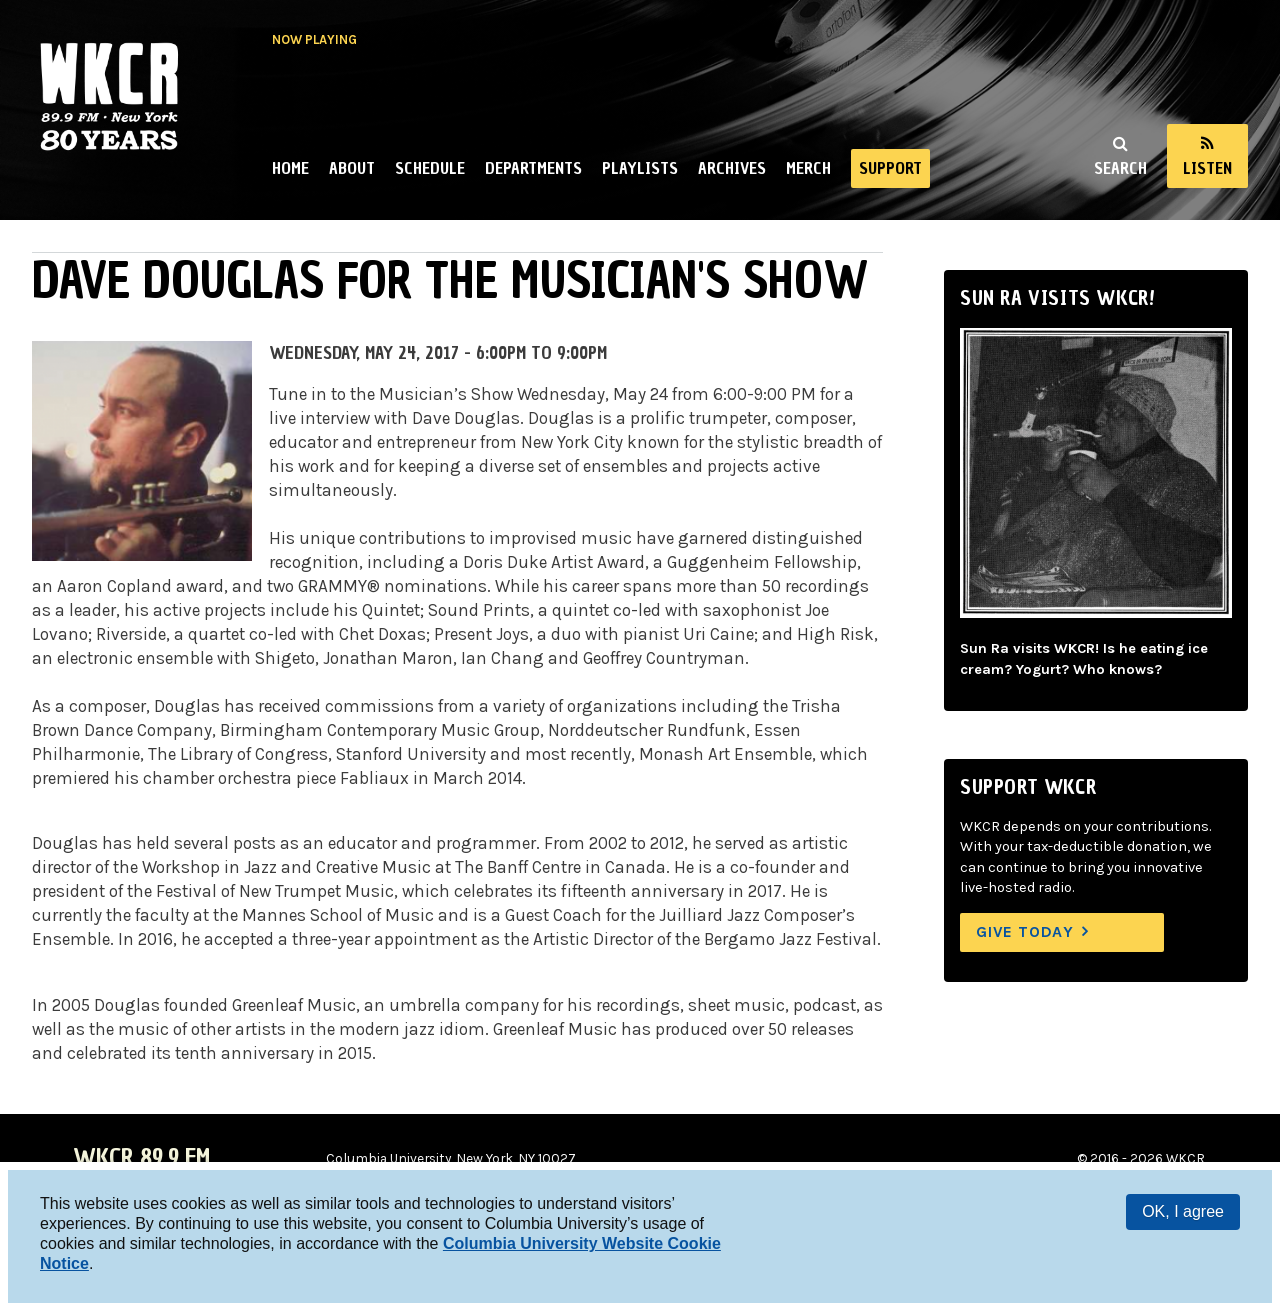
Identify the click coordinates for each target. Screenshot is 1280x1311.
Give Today (1025, 931)
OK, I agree (1183, 1211)
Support (890, 168)
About (352, 168)
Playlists (640, 168)
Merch (808, 168)
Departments (533, 168)
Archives (732, 168)
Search (1120, 168)
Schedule (430, 168)
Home (290, 168)
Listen (1207, 168)
